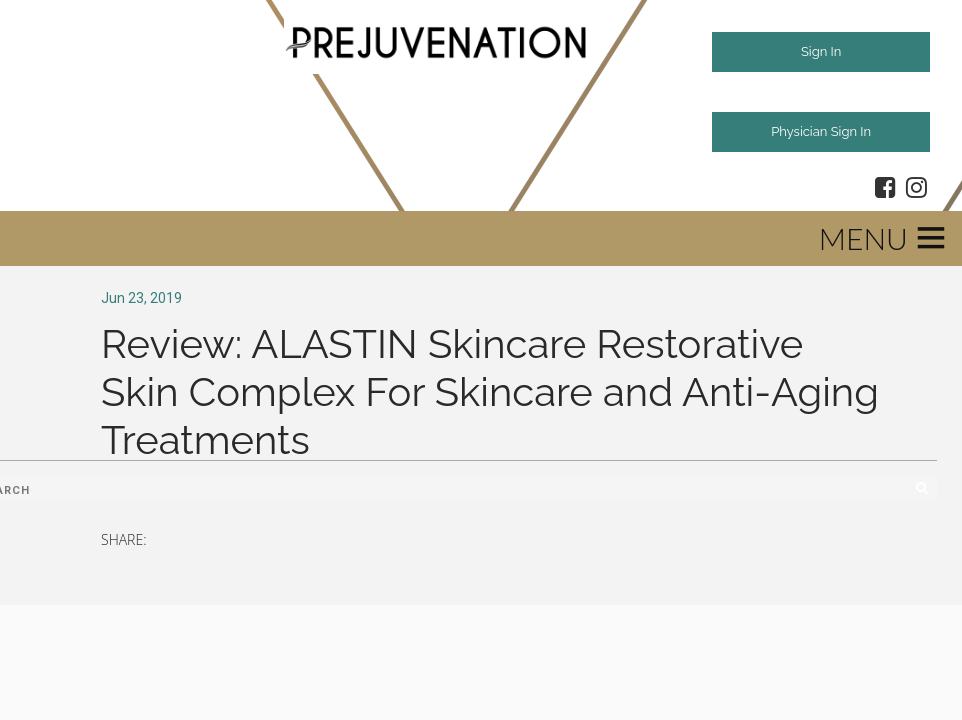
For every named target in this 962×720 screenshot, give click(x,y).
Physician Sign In (821, 131)
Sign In (821, 51)
